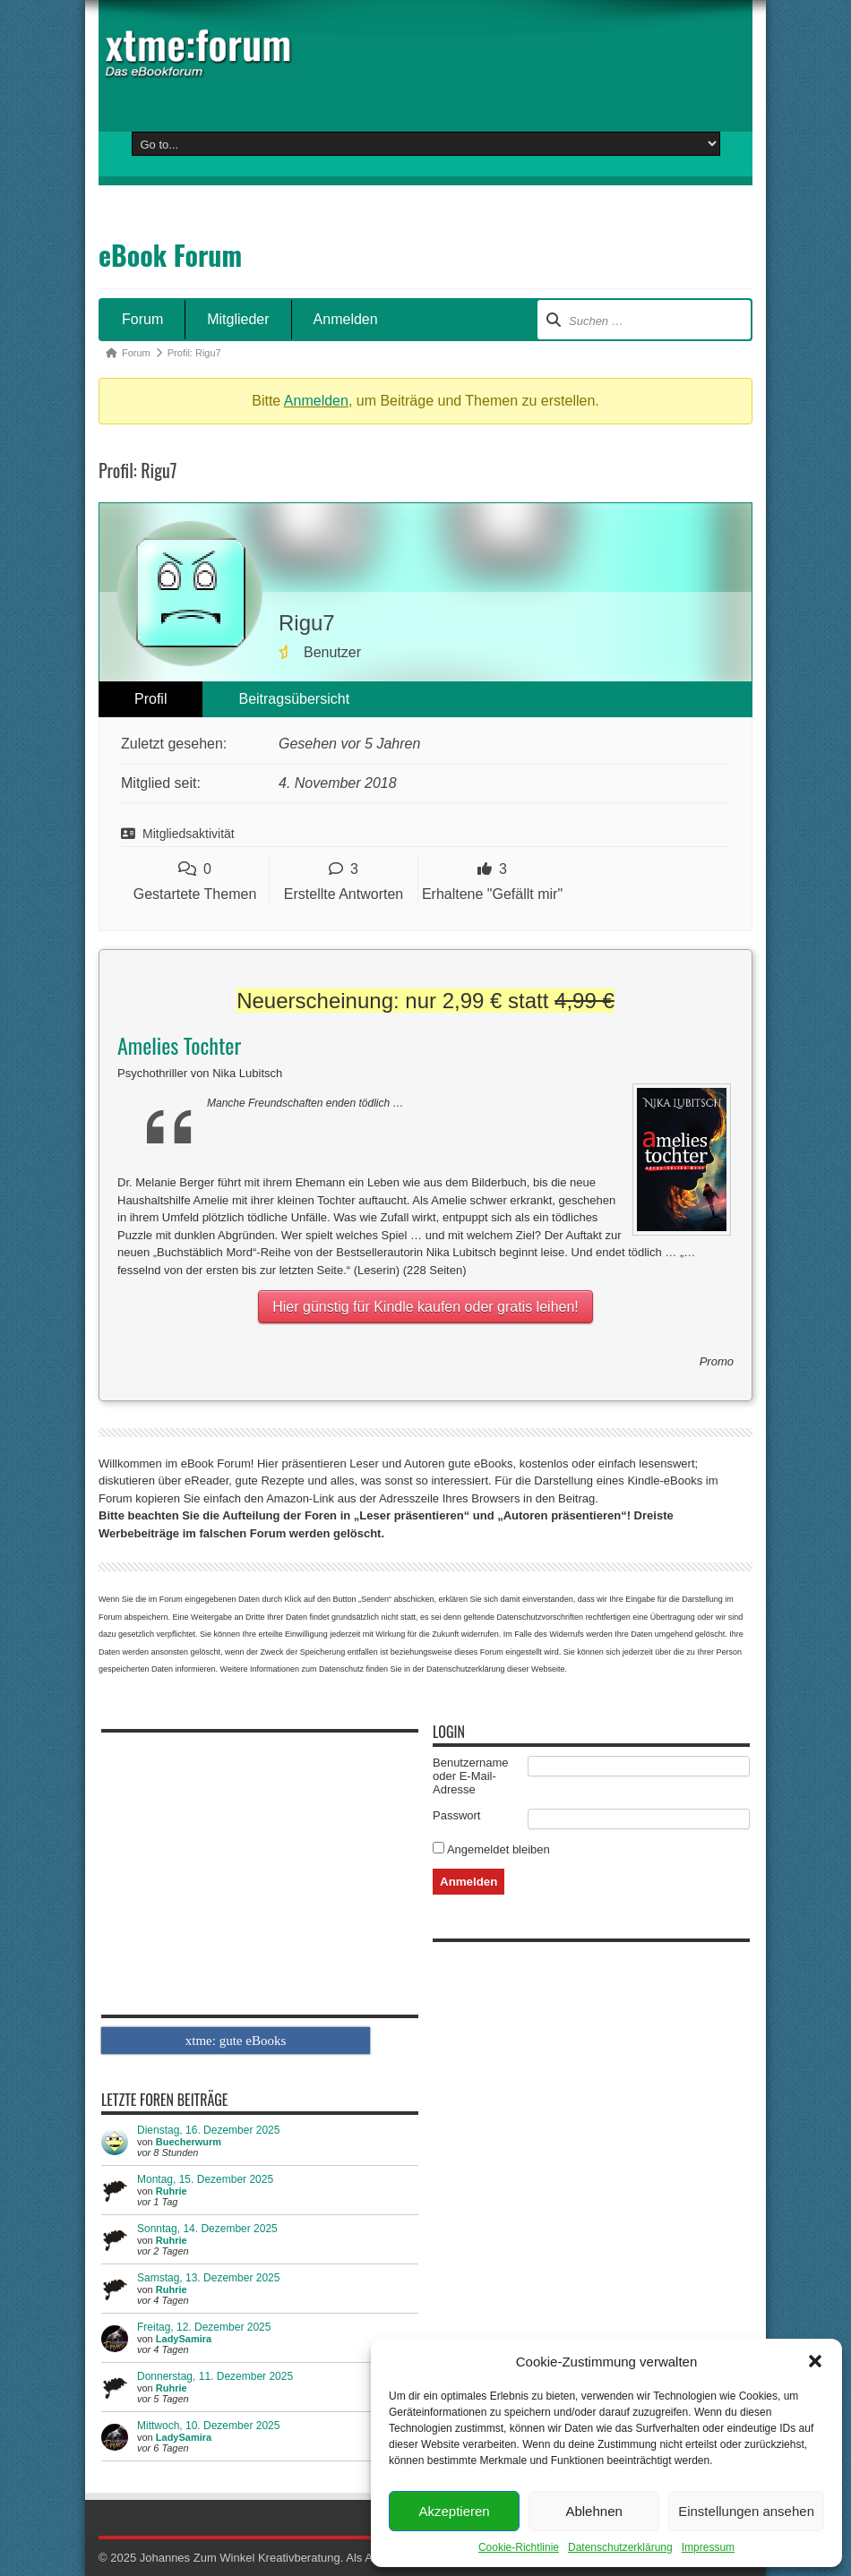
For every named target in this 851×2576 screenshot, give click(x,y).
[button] (815, 2361)
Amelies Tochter (179, 1045)
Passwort (456, 1815)
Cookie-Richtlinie (518, 2547)
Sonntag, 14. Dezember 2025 (207, 2228)
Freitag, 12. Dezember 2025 (204, 2327)
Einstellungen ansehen (746, 2511)
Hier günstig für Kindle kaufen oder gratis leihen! (425, 1306)
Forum (142, 319)
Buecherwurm (188, 2141)
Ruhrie (171, 2191)
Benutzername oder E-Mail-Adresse (471, 1776)
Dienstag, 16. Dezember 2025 (208, 2130)
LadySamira (183, 2338)
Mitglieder (238, 319)
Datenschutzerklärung (620, 2547)
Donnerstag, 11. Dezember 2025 (215, 2376)
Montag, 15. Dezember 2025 (205, 2179)
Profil (150, 698)
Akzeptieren (453, 2511)
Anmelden (346, 319)
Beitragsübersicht (293, 698)
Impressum (708, 2547)
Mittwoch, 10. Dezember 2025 (208, 2425)
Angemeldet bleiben (491, 1849)
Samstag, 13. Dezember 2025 (208, 2278)
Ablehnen (593, 2511)
